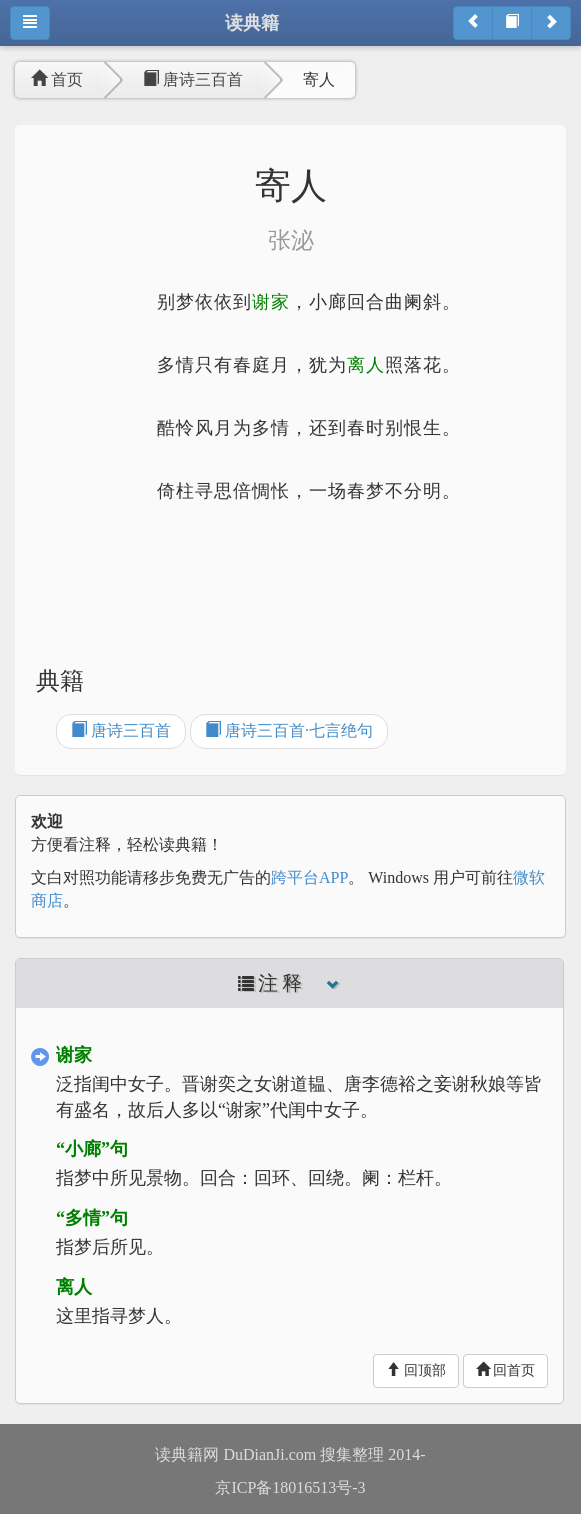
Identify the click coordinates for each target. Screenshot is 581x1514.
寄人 (319, 79)
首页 (57, 79)
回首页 (506, 1370)
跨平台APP (309, 877)
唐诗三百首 (193, 79)
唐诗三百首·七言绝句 (289, 730)
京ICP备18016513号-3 (290, 1487)
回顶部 (416, 1370)
